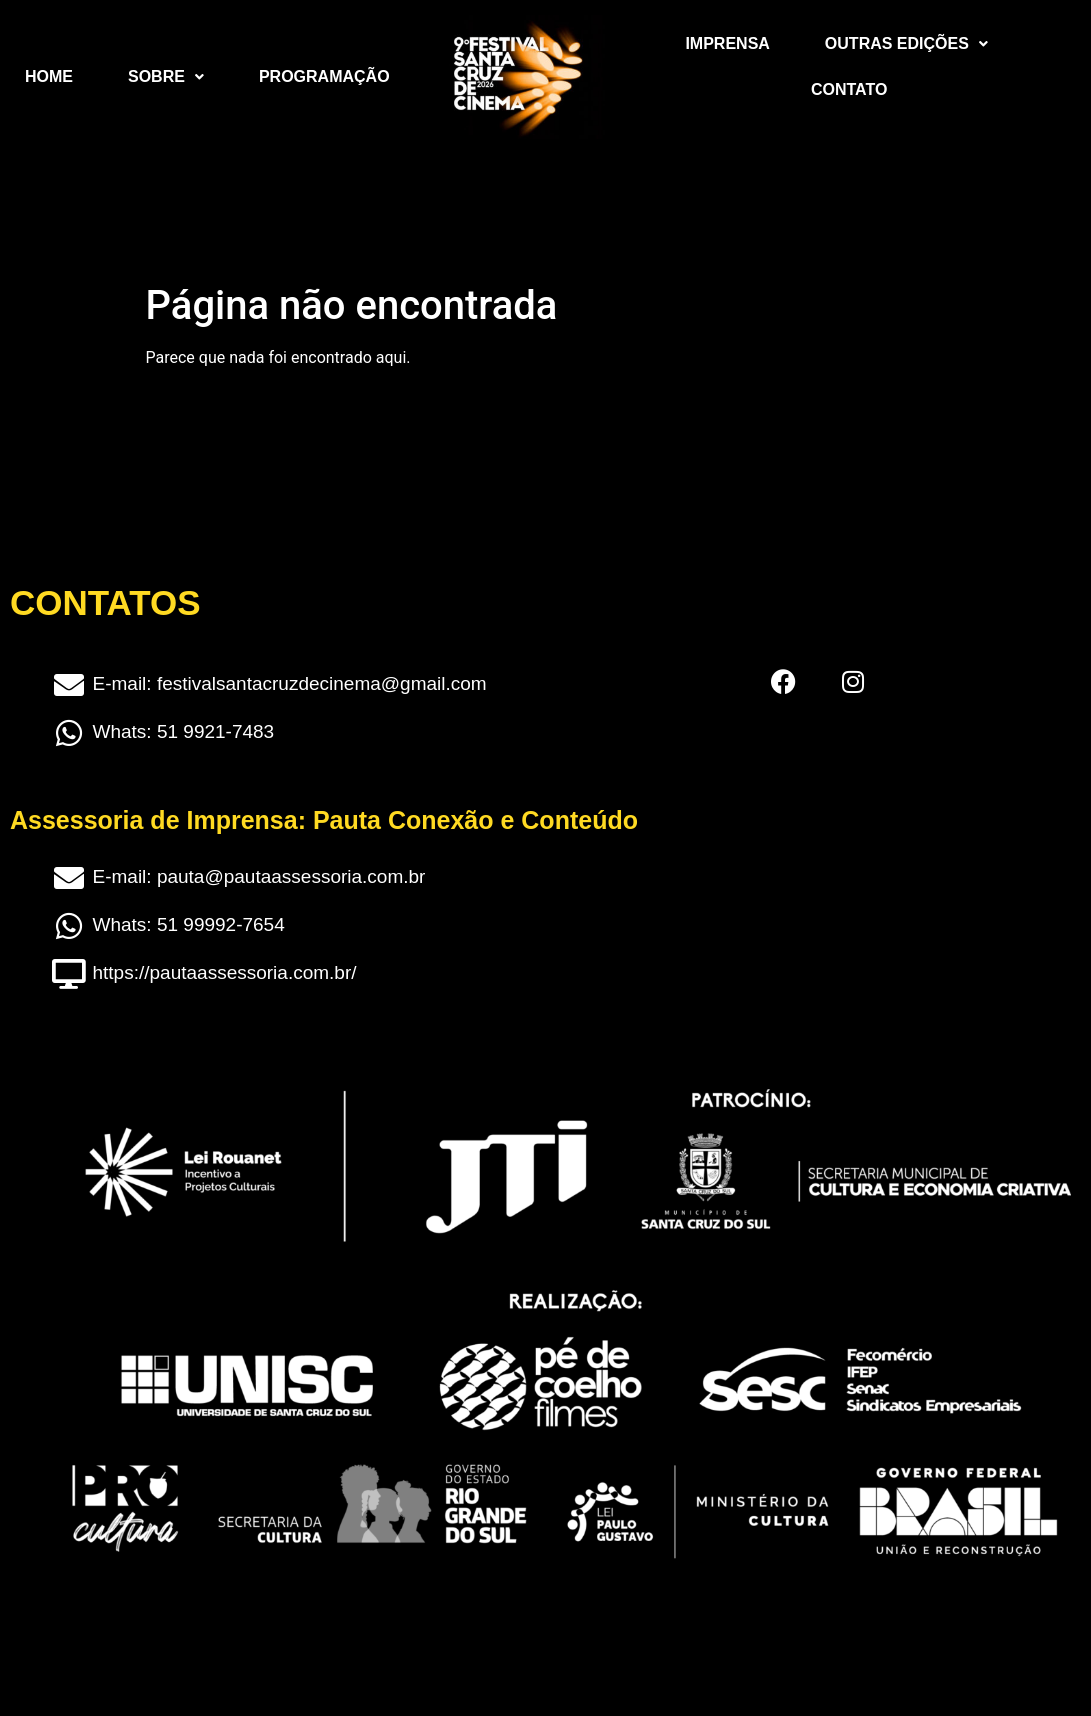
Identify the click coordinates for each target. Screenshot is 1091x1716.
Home (49, 76)
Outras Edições (906, 43)
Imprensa (727, 43)
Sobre (166, 76)
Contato (849, 89)
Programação (324, 76)
